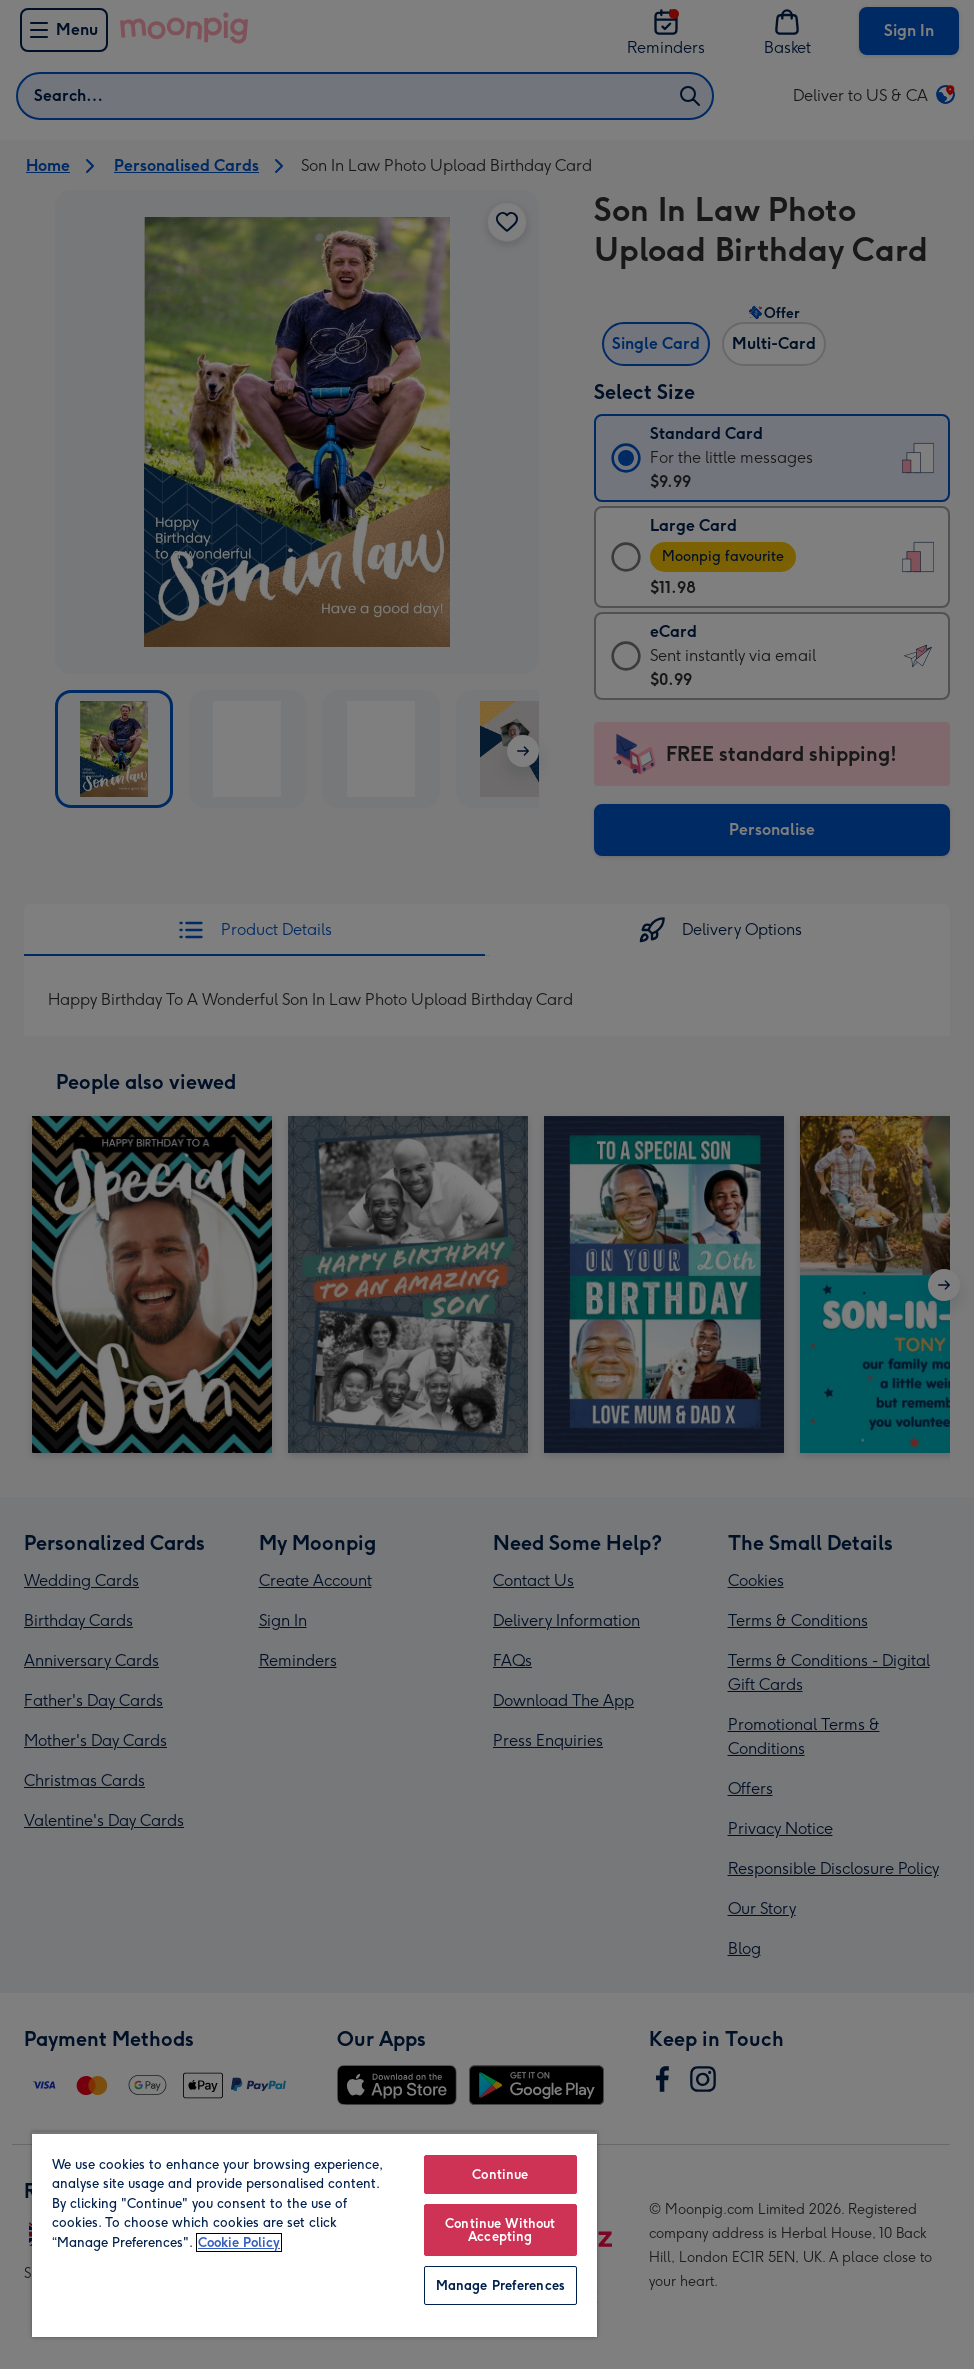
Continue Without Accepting (500, 2230)
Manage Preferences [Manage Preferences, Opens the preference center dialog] (500, 2285)
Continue (500, 2174)
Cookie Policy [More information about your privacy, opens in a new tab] (239, 2242)
